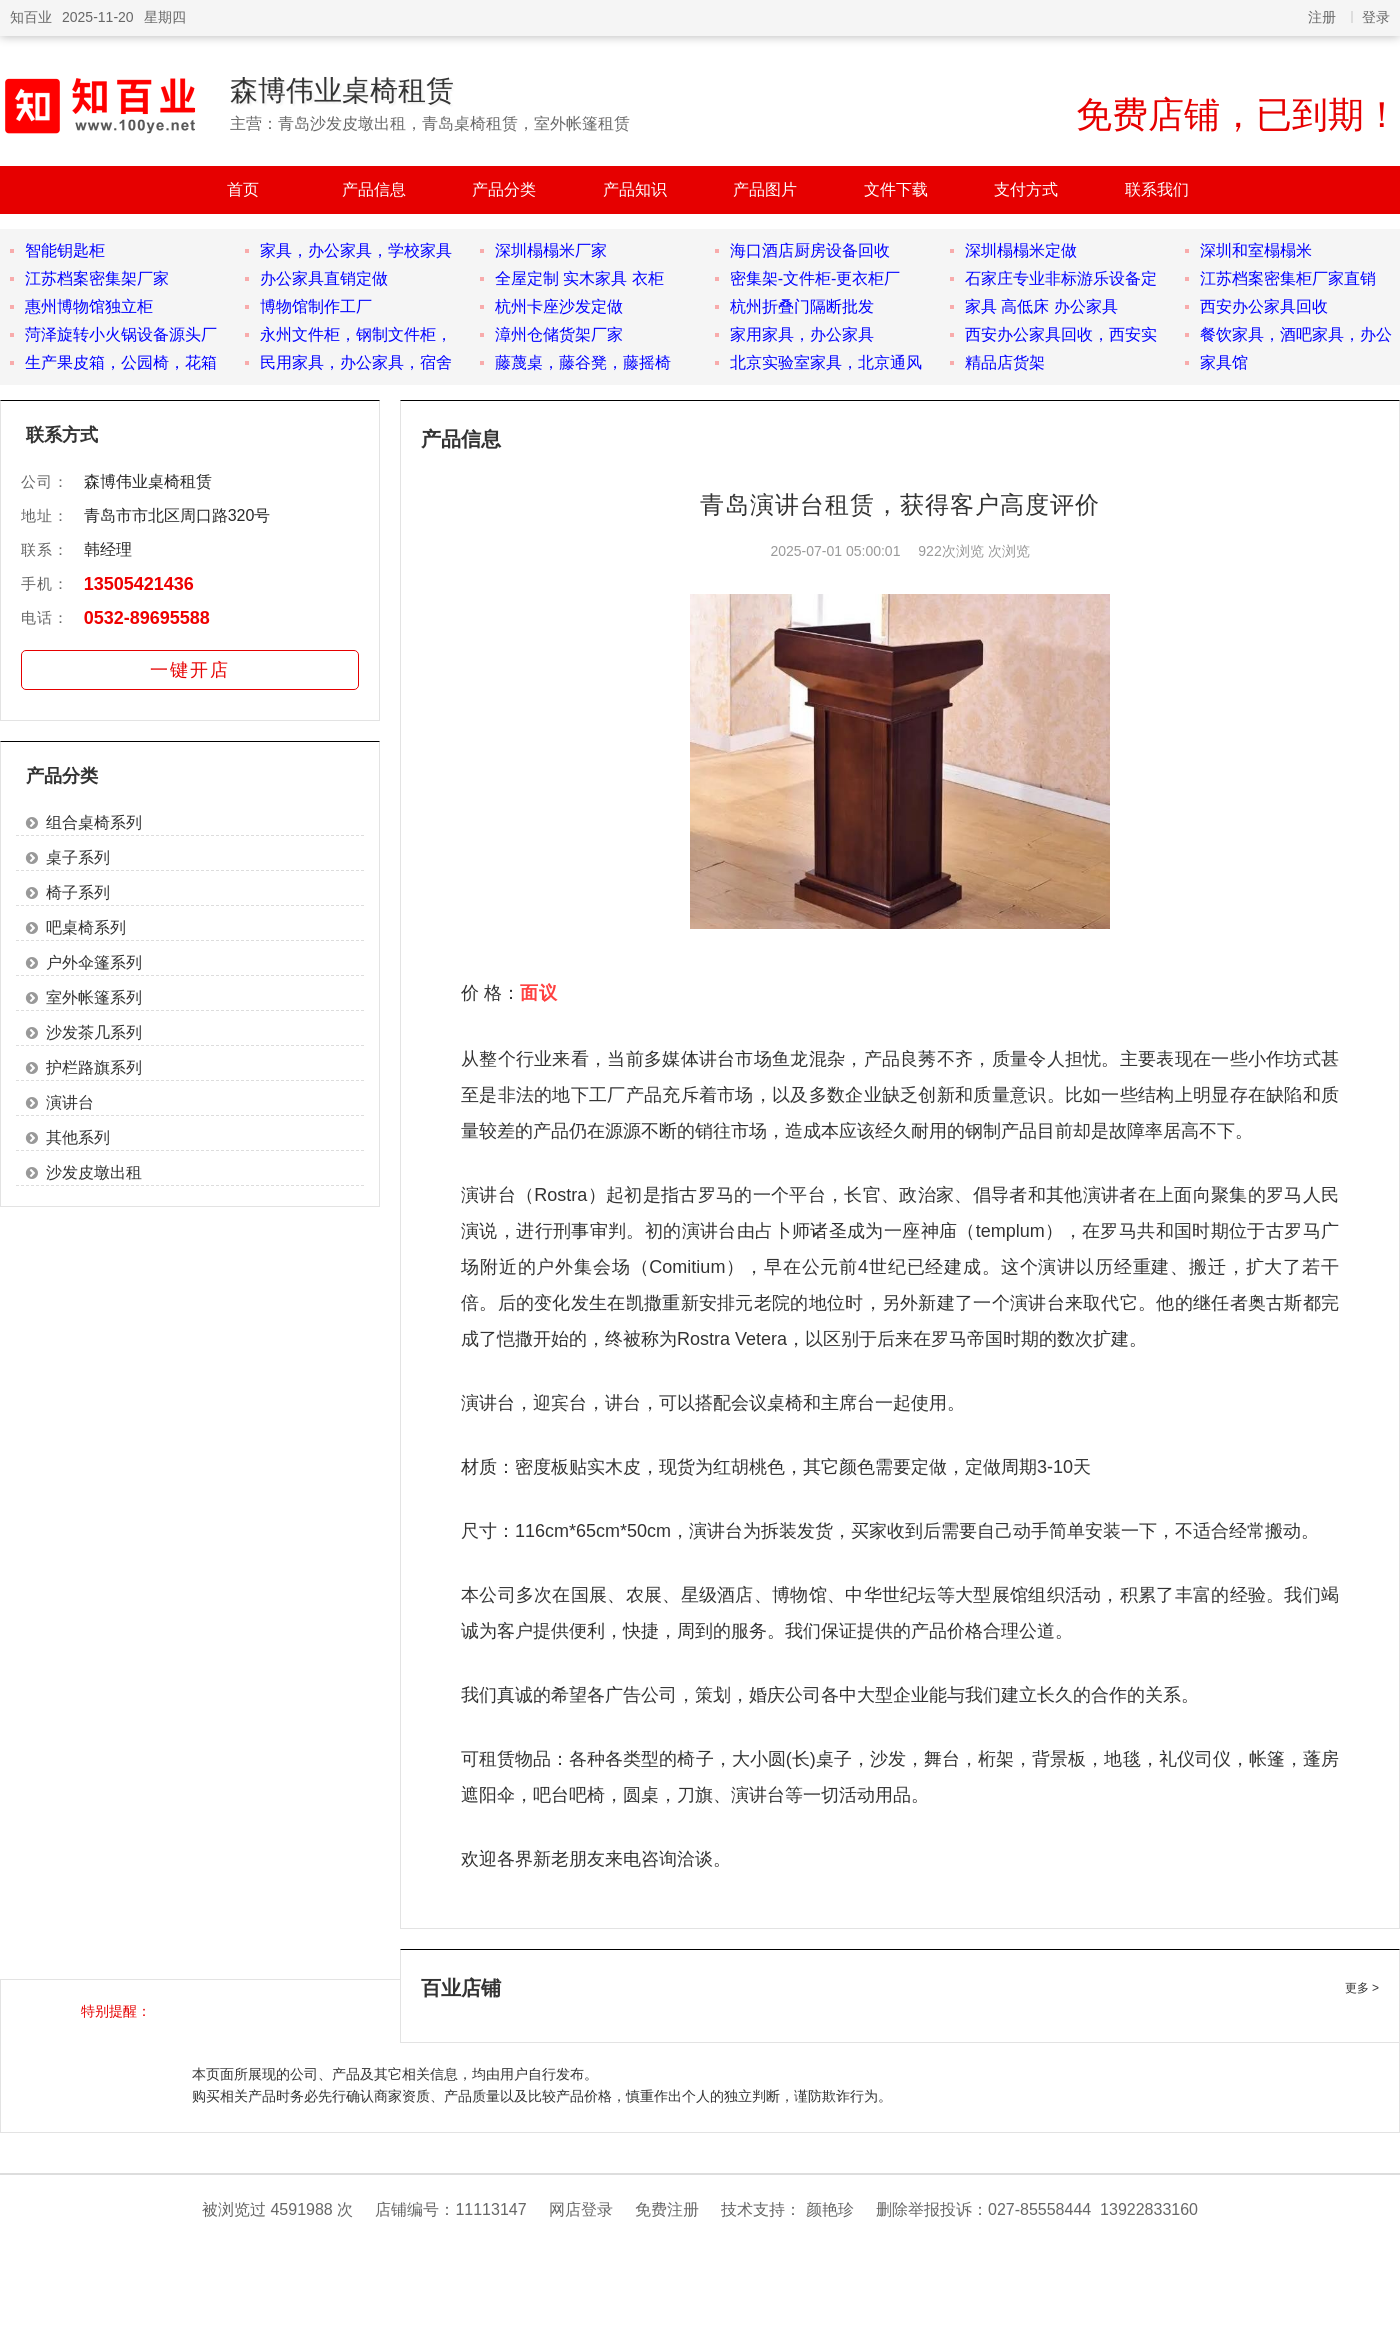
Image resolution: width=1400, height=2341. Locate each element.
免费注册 (667, 2209)
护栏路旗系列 (94, 1067)
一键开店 (190, 670)
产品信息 (374, 189)
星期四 (165, 17)
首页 (243, 189)
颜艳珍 (830, 2209)
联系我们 (1157, 189)
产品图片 (765, 189)
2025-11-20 (98, 17)
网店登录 (581, 2209)
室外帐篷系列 (94, 997)
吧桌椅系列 (86, 927)
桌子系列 (78, 857)
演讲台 (70, 1102)
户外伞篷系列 (94, 962)
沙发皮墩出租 (94, 1172)
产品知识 (635, 189)
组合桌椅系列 (94, 822)
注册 (1322, 17)
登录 (1376, 17)
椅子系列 (78, 892)
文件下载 (896, 189)
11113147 (490, 2209)
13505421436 (139, 584)
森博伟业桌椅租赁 (342, 90)
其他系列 (78, 1137)
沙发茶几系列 (94, 1032)
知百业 (31, 17)
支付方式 (1026, 189)
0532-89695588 (147, 618)
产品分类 (504, 189)
